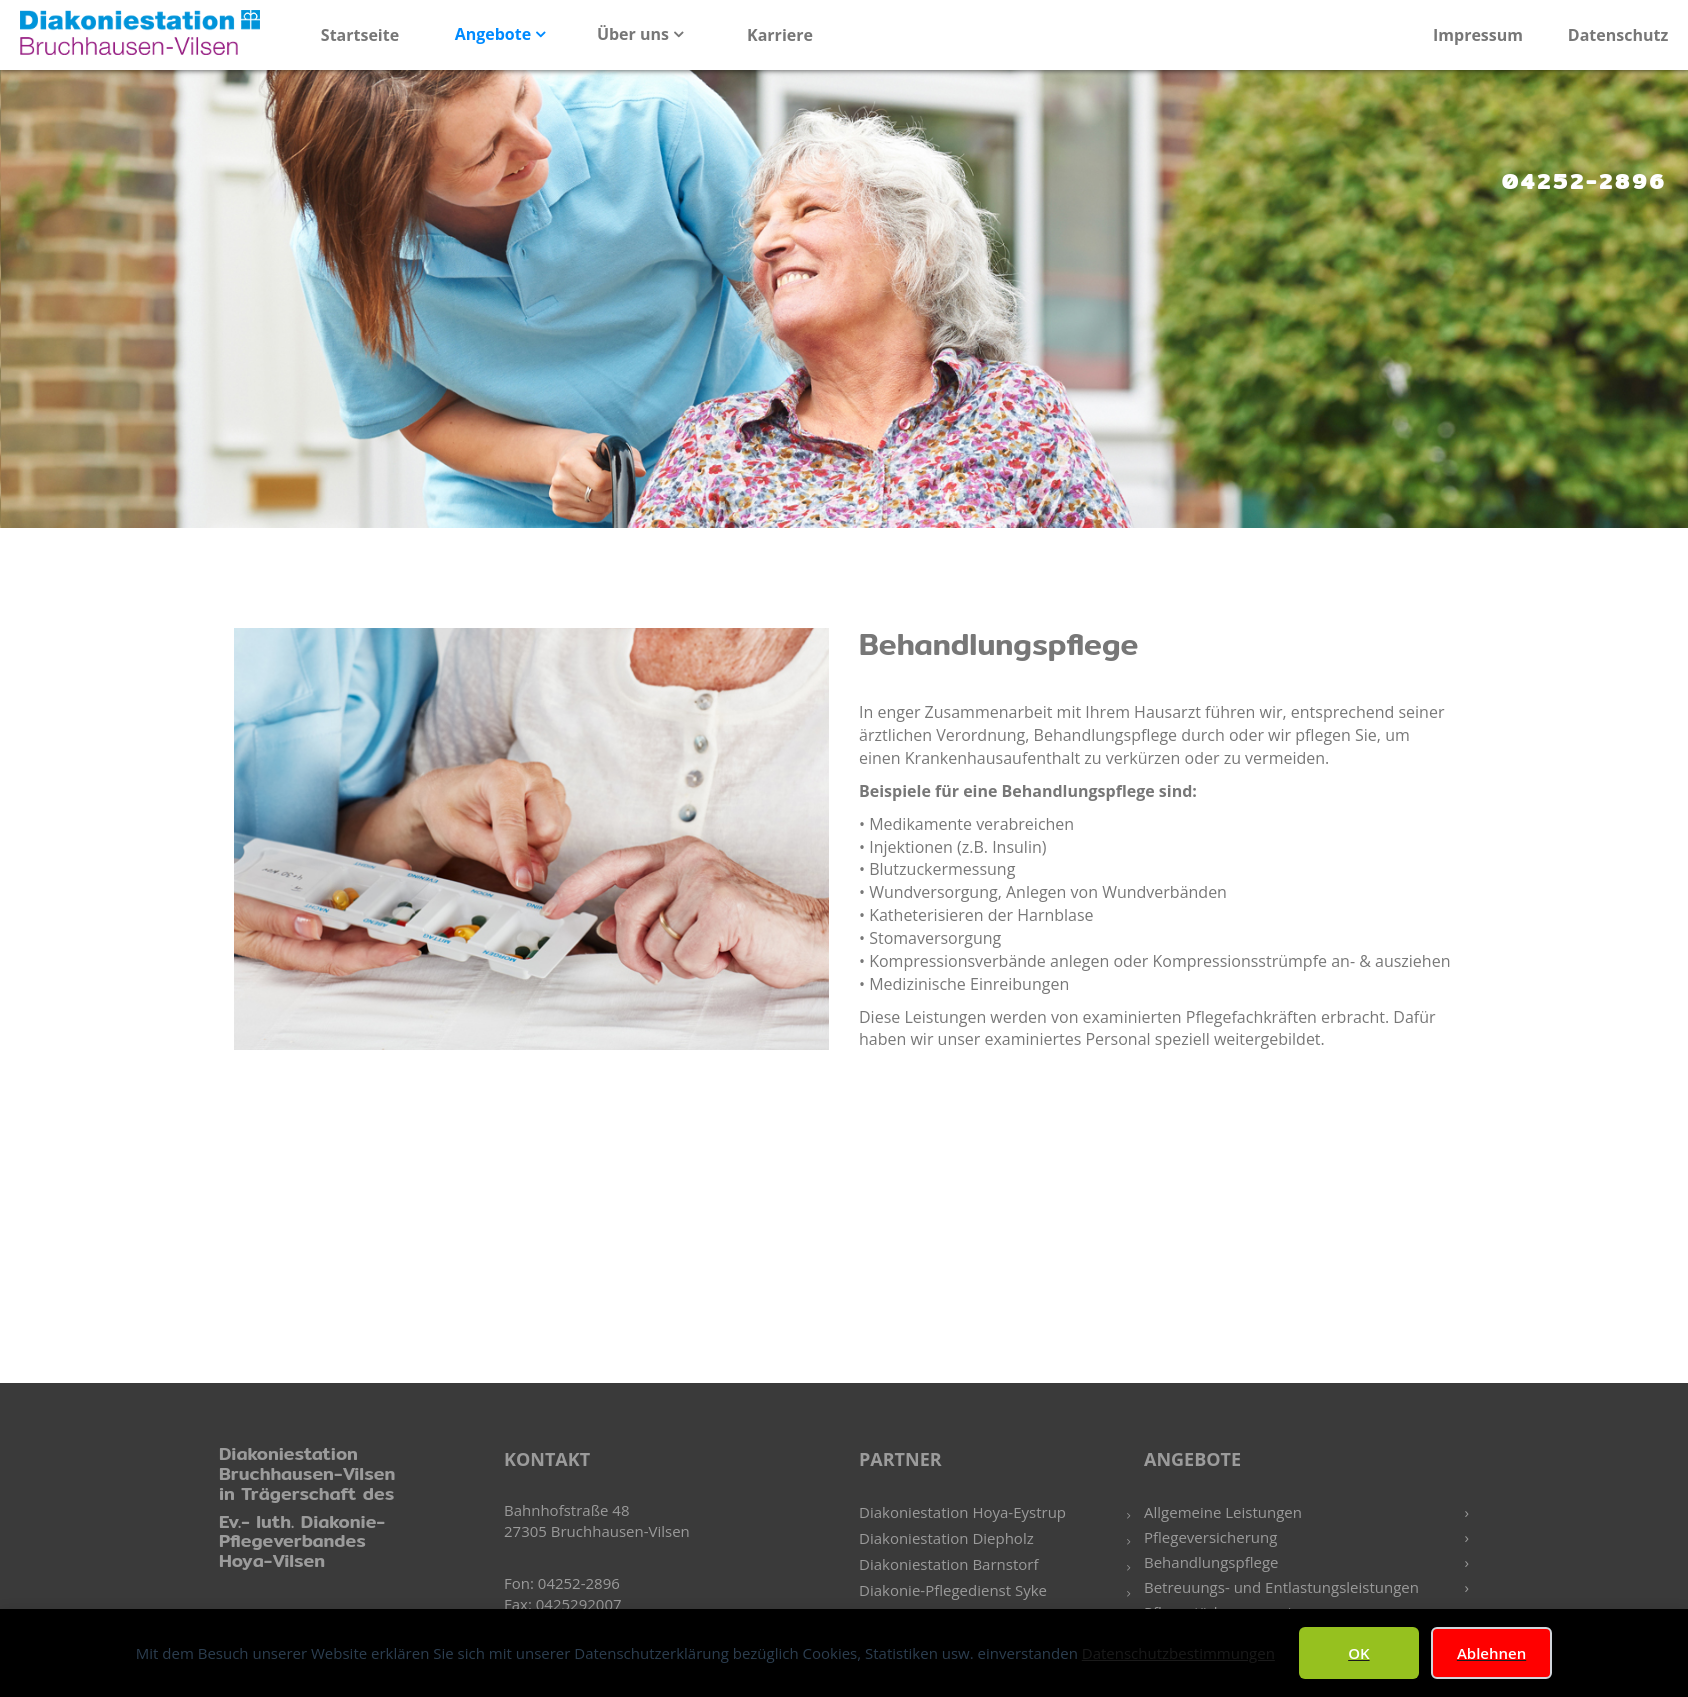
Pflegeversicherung (1210, 1537)
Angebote (495, 34)
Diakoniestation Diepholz (946, 1538)
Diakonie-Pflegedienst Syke (953, 1590)
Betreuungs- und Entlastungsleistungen (1281, 1587)
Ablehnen (1491, 1653)
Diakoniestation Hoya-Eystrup (962, 1512)
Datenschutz (1618, 35)
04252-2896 (1584, 181)
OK (1358, 1653)
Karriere (780, 35)
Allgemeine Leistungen (1223, 1512)
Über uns (635, 34)
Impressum (1478, 35)
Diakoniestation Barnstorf (948, 1564)
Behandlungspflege (1211, 1562)
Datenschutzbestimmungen (1178, 1653)
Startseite (360, 35)
